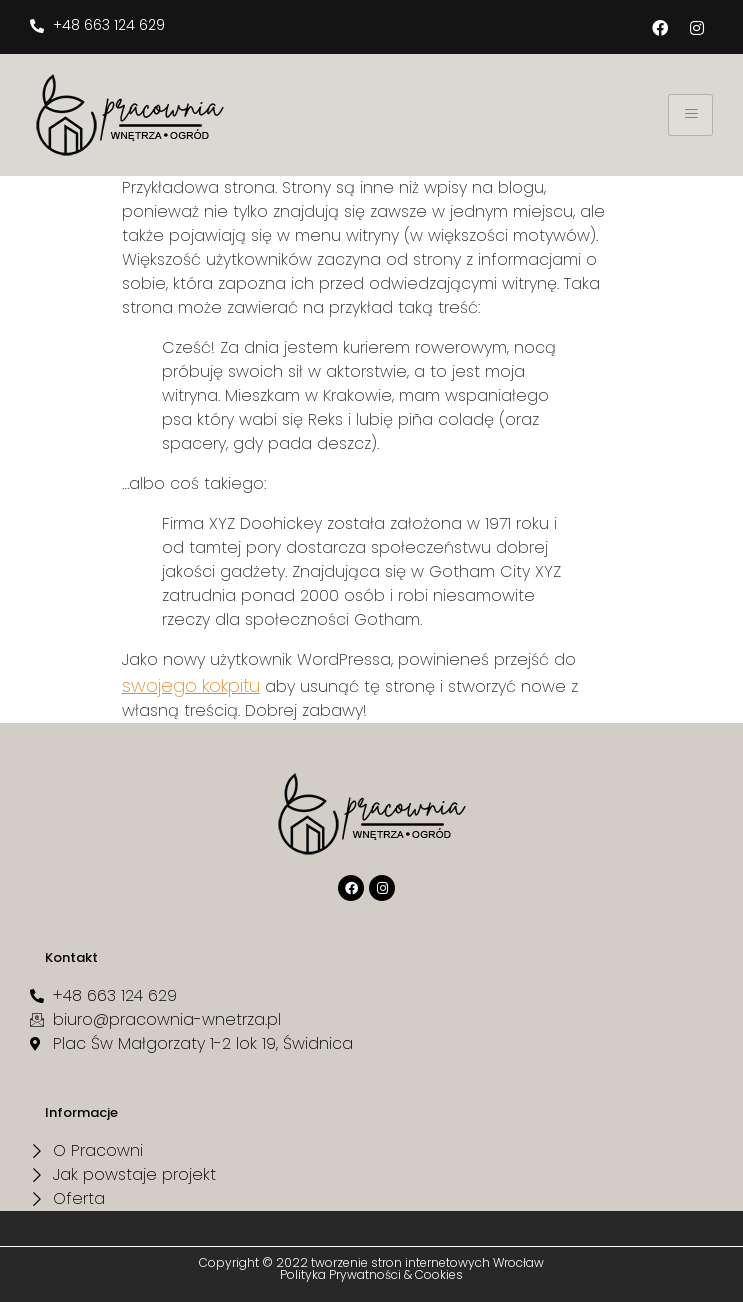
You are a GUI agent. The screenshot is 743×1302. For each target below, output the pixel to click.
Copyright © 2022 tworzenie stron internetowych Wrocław (371, 1262)
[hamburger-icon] (690, 115)
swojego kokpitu (191, 685)
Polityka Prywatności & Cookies (371, 1274)
